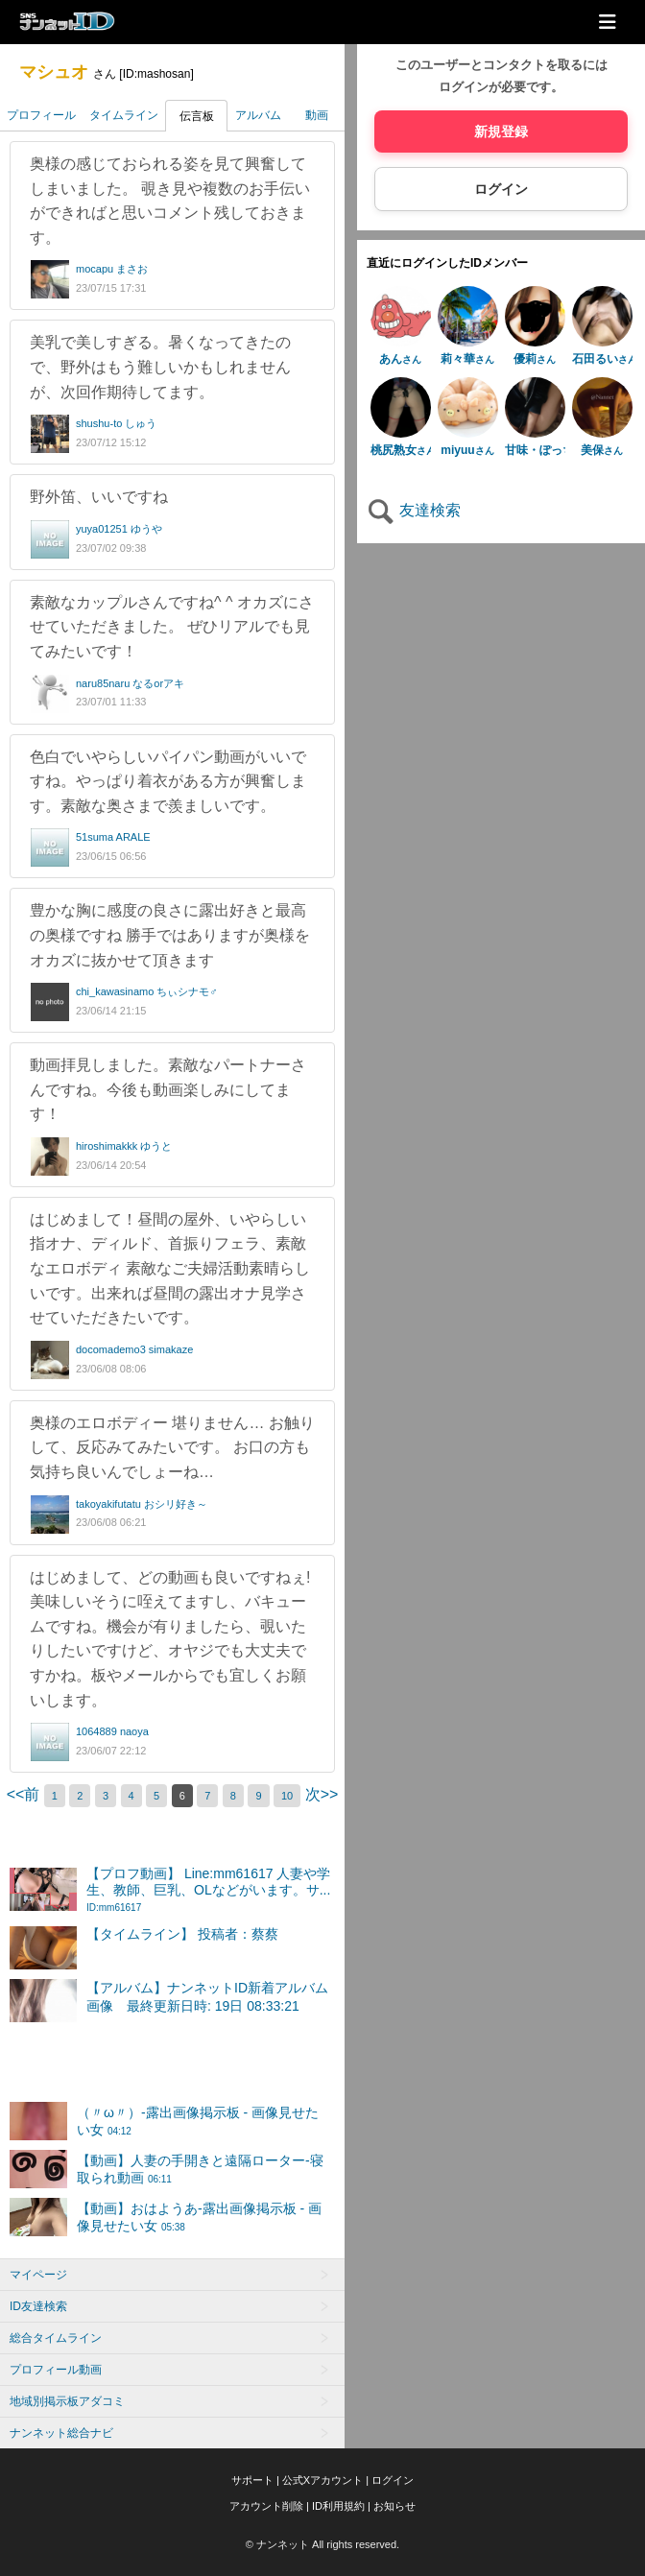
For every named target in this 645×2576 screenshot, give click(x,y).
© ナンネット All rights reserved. (322, 2544)
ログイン (501, 189)
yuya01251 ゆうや (119, 529)
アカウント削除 (266, 2506)
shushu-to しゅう (116, 423)
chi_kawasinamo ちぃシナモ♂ (147, 991)
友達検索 (414, 510)
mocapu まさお (112, 268)
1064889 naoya (112, 1731)
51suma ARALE (113, 837)
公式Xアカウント (322, 2480)
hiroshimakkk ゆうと (124, 1146)
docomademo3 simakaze (134, 1349)
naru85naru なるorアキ (130, 683)
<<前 (25, 1794)
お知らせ (394, 2506)
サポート (252, 2480)
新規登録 (501, 131)
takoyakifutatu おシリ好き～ (141, 1504)
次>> (322, 1794)
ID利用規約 (338, 2506)
